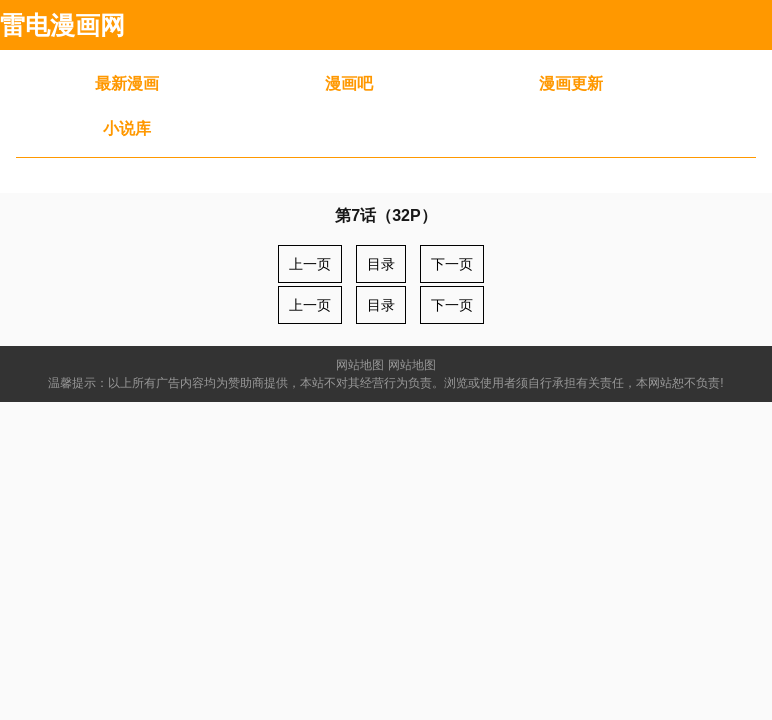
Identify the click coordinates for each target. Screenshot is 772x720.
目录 (381, 264)
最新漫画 (127, 83)
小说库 (127, 128)
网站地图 (360, 365)
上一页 (310, 264)
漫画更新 (571, 83)
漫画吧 (349, 83)
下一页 (452, 264)
